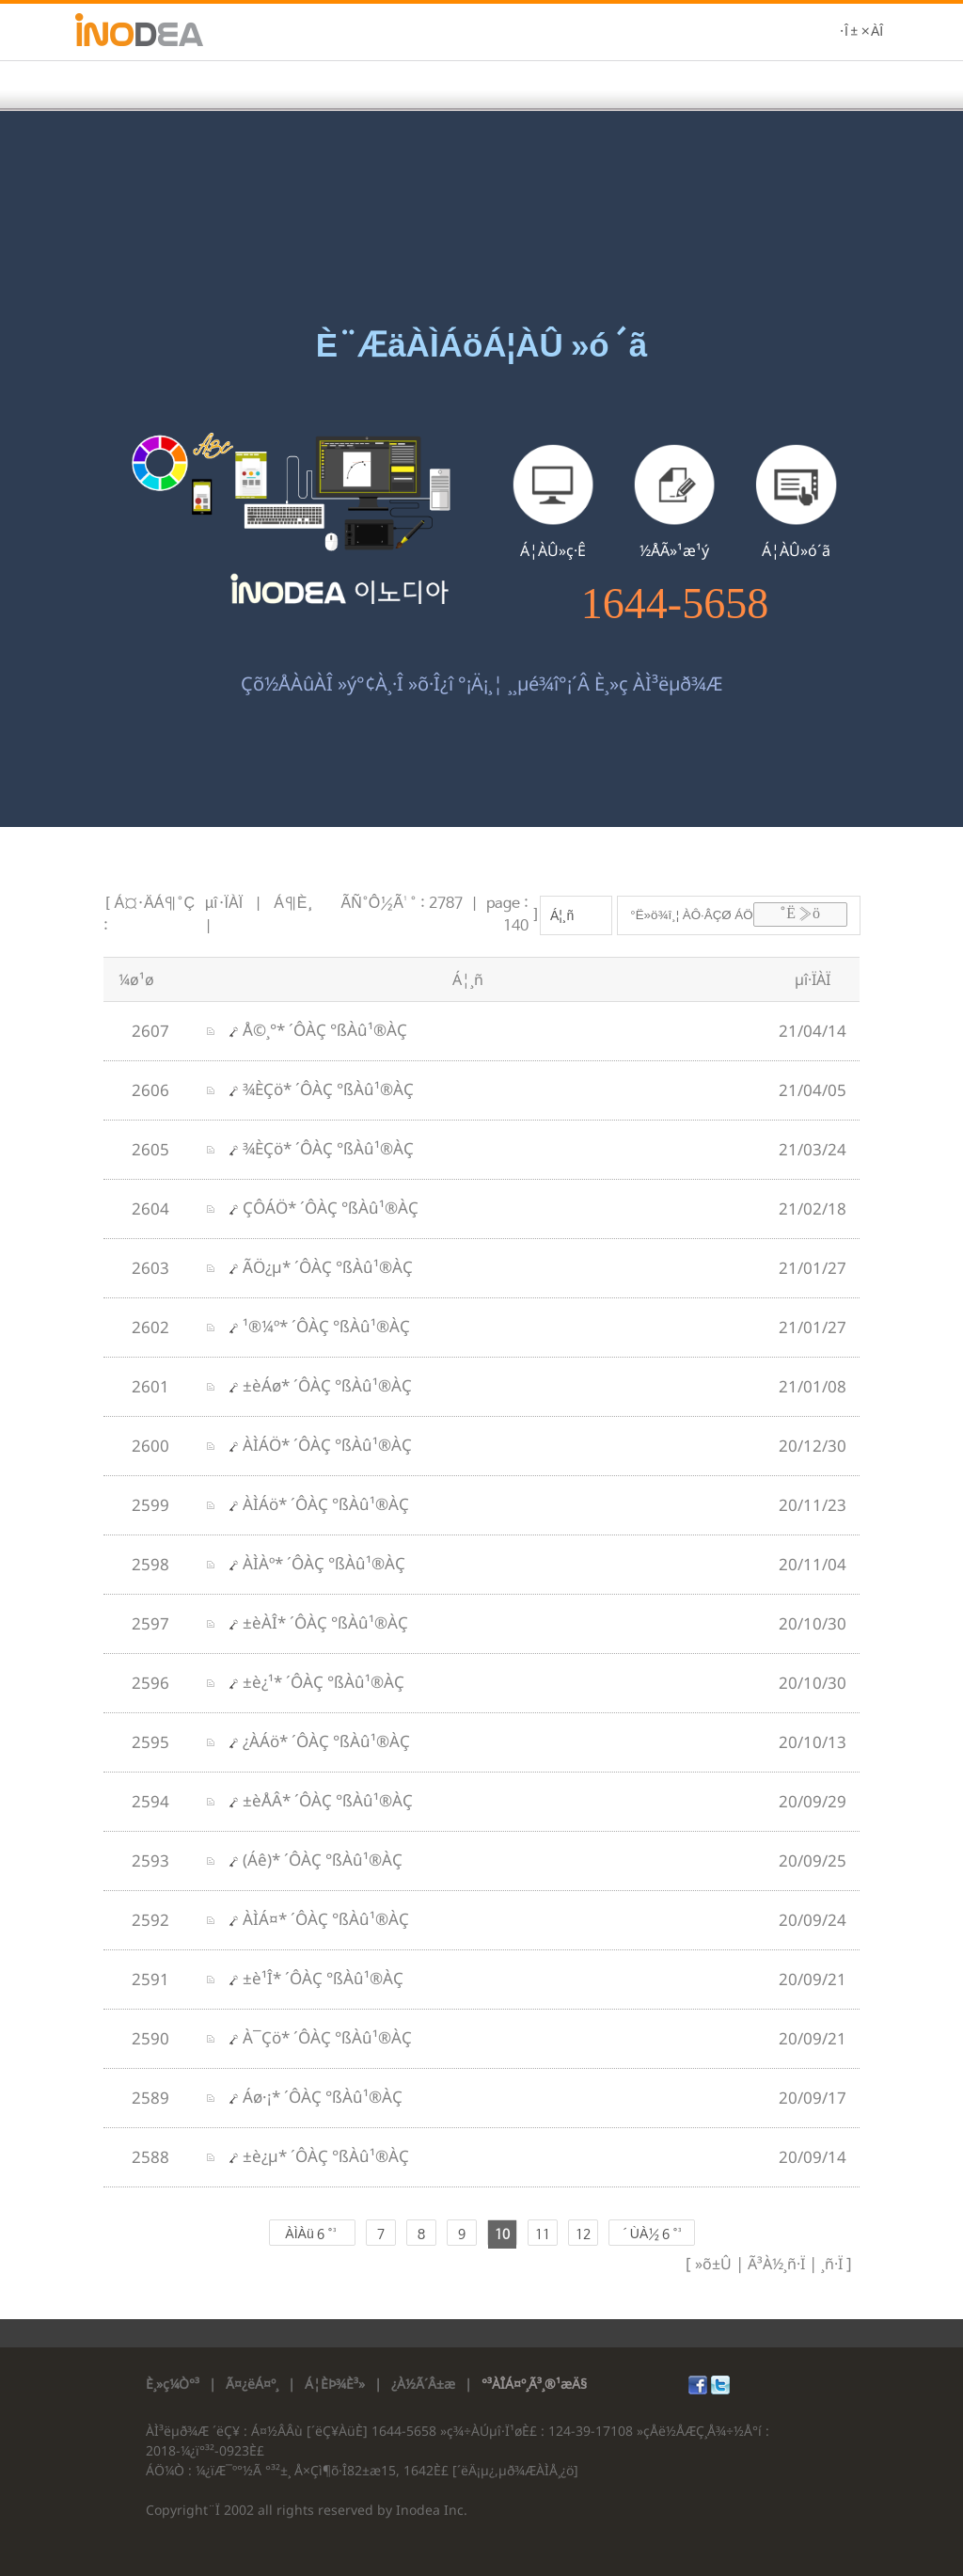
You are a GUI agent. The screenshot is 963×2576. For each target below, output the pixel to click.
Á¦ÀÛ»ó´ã (796, 550)
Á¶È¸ (293, 904)
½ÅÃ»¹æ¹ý (674, 550)
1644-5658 (674, 604)
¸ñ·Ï (830, 2263)
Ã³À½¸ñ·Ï (774, 2263)
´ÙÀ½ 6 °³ (651, 2234)
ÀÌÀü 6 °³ (311, 2234)
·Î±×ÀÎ (861, 32)
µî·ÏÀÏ (224, 904)
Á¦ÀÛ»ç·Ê (553, 550)
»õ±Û (713, 2263)
